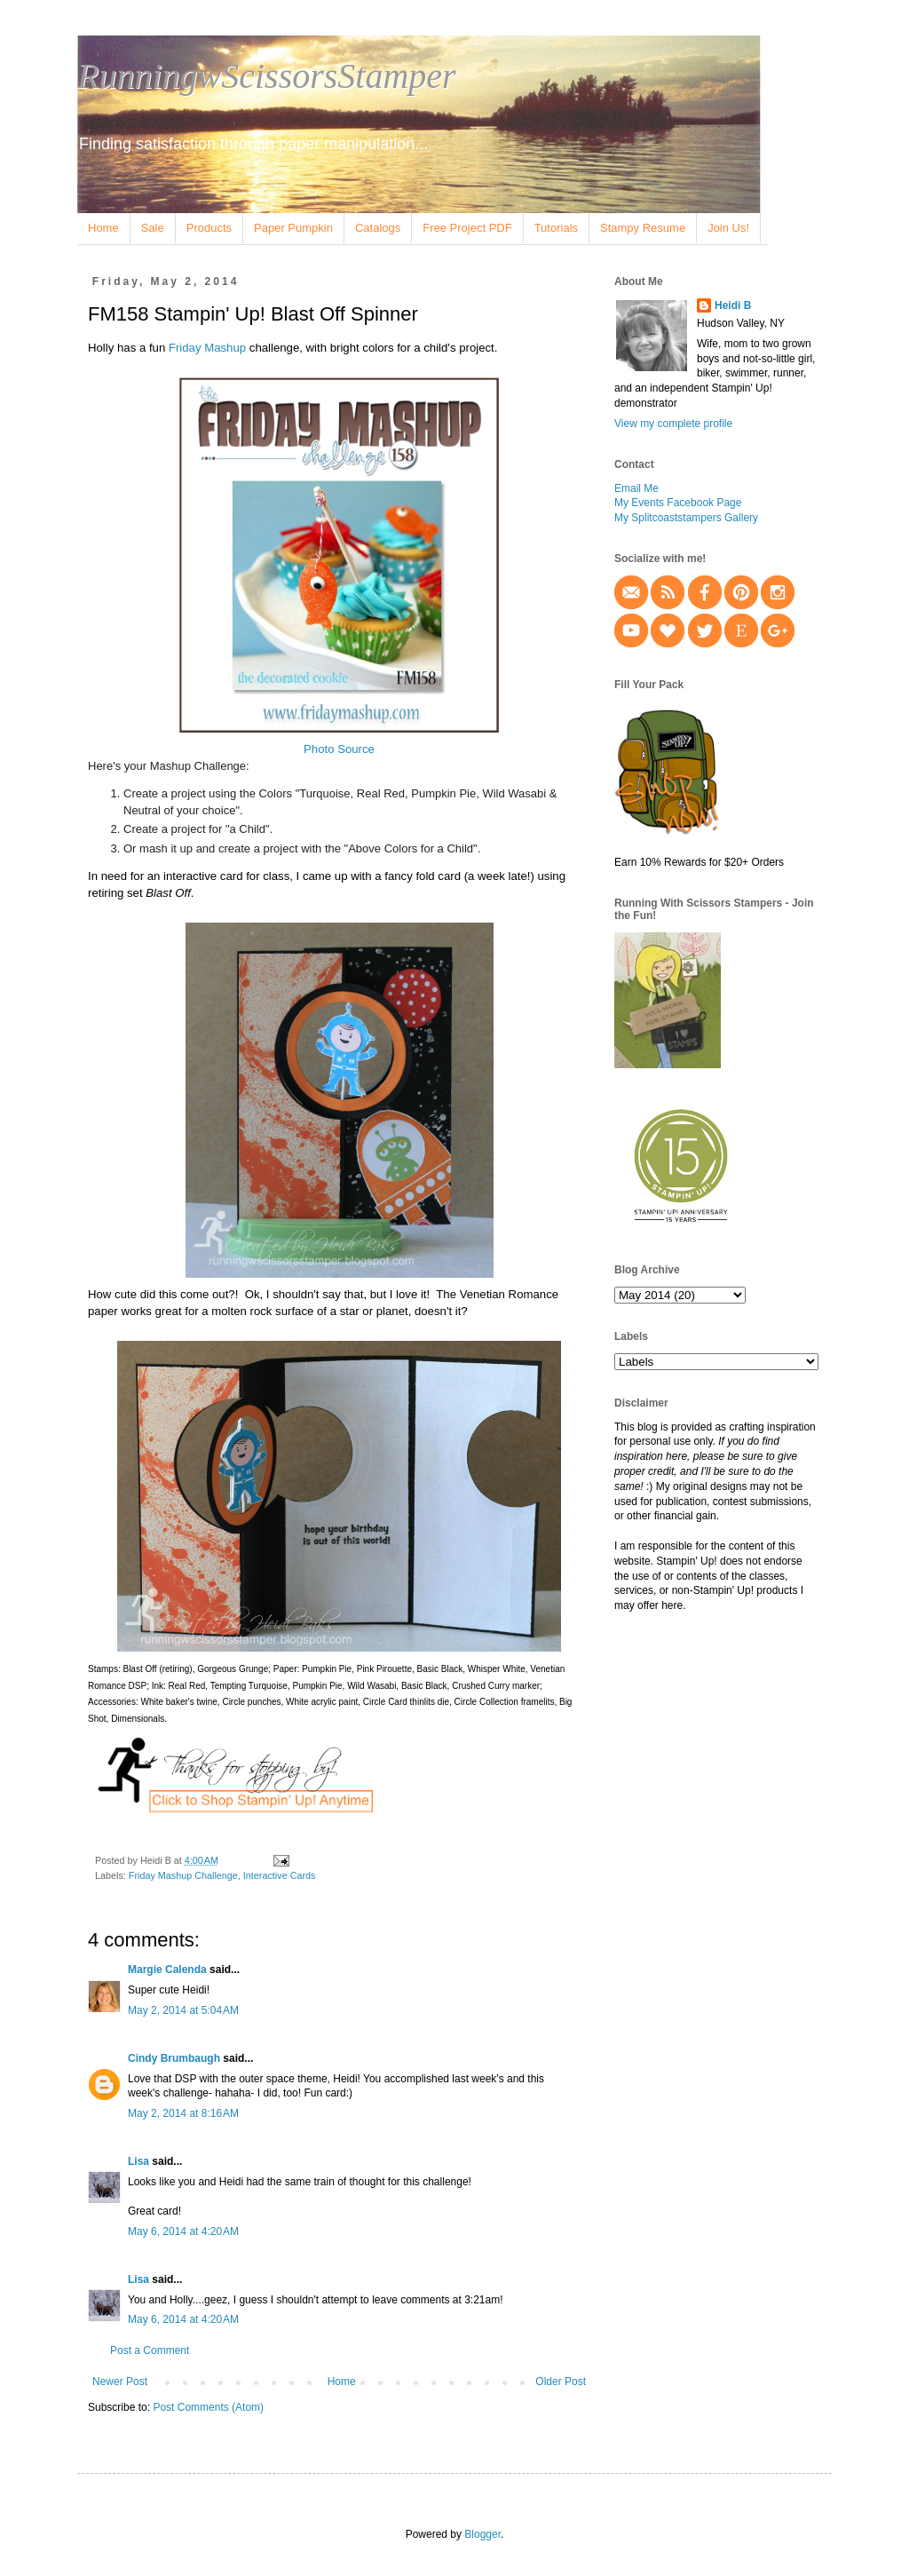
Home (103, 227)
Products (209, 227)
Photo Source (339, 749)
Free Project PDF (467, 227)
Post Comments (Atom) (208, 2407)
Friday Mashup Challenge (183, 1875)
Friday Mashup (207, 347)
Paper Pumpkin (293, 227)
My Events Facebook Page (677, 502)
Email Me (636, 488)
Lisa (138, 2161)
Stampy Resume (642, 227)
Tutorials (556, 227)
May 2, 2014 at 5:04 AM (183, 2010)
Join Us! (728, 227)
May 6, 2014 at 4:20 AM (183, 2231)
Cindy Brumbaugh (174, 2058)
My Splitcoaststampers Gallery (686, 517)
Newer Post (119, 2381)
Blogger (482, 2534)
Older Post (560, 2381)
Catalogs (377, 227)
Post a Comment (149, 2350)
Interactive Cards (279, 1875)
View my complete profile (673, 423)
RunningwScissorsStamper (266, 76)
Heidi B (733, 305)
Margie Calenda (167, 1969)
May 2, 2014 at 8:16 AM (183, 2113)
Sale (152, 227)
